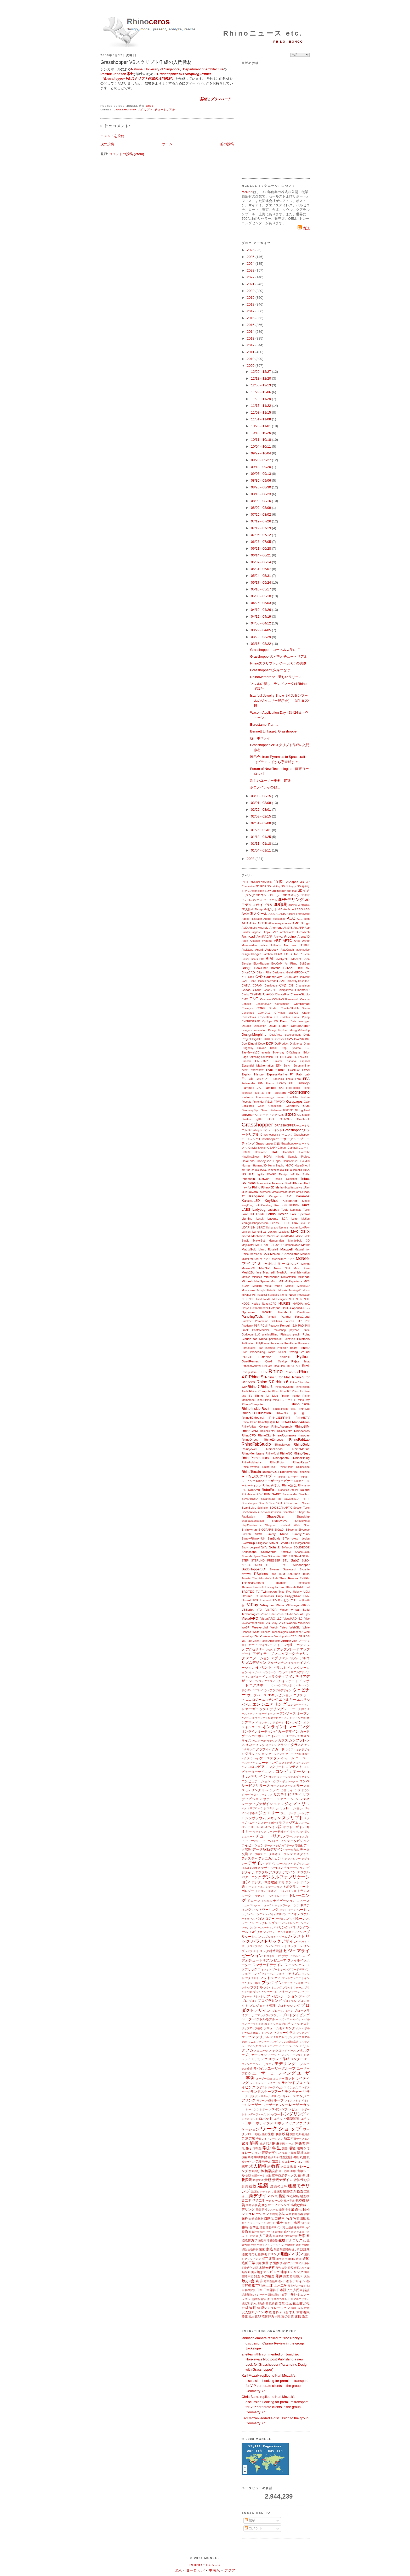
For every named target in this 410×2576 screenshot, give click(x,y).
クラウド (283, 1744)
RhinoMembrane (253, 1453)
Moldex (290, 1285)
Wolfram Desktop (273, 1636)
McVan (305, 1263)
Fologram (279, 1092)
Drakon (261, 1048)
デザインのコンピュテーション (283, 1867)
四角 (294, 2214)
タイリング (297, 1831)
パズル (288, 1918)
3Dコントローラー (269, 895)
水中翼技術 (291, 2236)
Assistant (247, 949)
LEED (285, 1223)
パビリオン (258, 1932)
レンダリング (293, 2114)
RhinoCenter (267, 1431)
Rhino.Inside (300, 1404)
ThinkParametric (253, 1582)
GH (297, 1110)
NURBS (284, 1303)
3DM (268, 890)
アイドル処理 (283, 1645)
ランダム (292, 2087)
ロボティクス (263, 2123)
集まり (289, 2223)
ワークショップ (280, 2129)
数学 (302, 2236)
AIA (249, 923)
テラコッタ (292, 1882)
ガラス (283, 1740)
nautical (262, 1294)
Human (247, 1165)
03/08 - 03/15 (261, 796)
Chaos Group (251, 989)
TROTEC (248, 1591)
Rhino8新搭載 (266, 1422)
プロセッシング (288, 2005)
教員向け (254, 2171)
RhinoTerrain (251, 1472)
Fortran (305, 1097)
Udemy (297, 1591)
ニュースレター (251, 1905)
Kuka (306, 1205)
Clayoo (268, 994)
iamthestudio (276, 1170)
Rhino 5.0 (265, 1382)
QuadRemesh (251, 1361)
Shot (307, 1525)
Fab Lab (303, 1074)
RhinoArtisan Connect (255, 1426)
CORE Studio (267, 1008)
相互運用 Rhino (285, 2258)
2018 (251, 304)
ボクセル (269, 2023)
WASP (245, 1627)
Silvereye (304, 1529)
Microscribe (271, 1276)
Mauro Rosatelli (268, 1249)
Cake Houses (258, 981)
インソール (255, 1672)
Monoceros (248, 1290)
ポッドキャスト (298, 2023)
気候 (303, 2157)
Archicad (248, 936)
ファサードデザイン (268, 1965)
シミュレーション (289, 1808)
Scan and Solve (298, 1503)
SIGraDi (279, 1529)
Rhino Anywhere (283, 1386)
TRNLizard (303, 1587)
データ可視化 (295, 1845)
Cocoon (265, 999)
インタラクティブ (275, 1676)
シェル (279, 1804)
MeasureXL (248, 1268)
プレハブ (304, 1996)
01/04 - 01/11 (261, 850)
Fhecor (270, 1083)
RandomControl (251, 1366)
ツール (290, 1836)
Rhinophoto (281, 1457)
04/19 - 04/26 (261, 610)
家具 (245, 2143)
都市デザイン (296, 2281)
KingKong (247, 1205)
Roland (305, 1489)
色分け (270, 2231)
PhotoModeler (260, 1330)
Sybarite (305, 1569)
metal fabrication (299, 1272)
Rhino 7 (253, 1387)
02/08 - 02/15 (261, 816)
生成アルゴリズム (292, 2240)
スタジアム (290, 1822)
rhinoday (304, 1435)
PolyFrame (262, 1343)
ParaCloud (302, 1316)
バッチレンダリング (294, 1923)
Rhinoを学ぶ (272, 1485)
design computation (254, 1030)
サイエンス (294, 1790)
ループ (278, 2100)
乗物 (245, 2231)
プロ (245, 2000)
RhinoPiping (301, 1457)
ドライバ (282, 1891)
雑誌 (282, 2214)
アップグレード (288, 1649)
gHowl (305, 1110)
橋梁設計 (271, 2171)
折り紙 (295, 2249)
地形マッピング (268, 2272)
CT (276, 1017)
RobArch (254, 1489)
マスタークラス (284, 2032)
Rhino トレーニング (284, 1400)
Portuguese (248, 1347)
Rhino (276, 1371)
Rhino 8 (266, 1387)
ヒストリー (270, 1956)
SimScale (273, 1538)
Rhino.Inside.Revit (255, 1409)
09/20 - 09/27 (261, 460)
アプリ (276, 1658)
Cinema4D (302, 989)
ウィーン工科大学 (281, 1685)
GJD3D (290, 1115)
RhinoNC (286, 1453)
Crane (306, 1012)
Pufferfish (264, 1357)
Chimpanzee (285, 990)
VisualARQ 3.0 (292, 1618)
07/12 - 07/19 (261, 528)
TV (257, 1591)
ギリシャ (271, 1745)
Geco (261, 1105)
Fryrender (258, 1101)
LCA (284, 1218)
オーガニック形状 (295, 1709)
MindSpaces (261, 1281)
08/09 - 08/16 (261, 501)
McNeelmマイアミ (283, 1259)
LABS (246, 1209)
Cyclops (267, 1021)
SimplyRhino (301, 1534)
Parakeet (247, 1321)
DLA (244, 1043)
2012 (251, 345)
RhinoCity (264, 1435)
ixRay (306, 1187)
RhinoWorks (288, 1471)
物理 (252, 2308)
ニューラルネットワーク (276, 1905)
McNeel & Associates (284, 1253)
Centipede (271, 985)
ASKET (305, 945)
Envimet (278, 1061)
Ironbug (284, 1187)
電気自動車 (270, 2281)
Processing (257, 1352)
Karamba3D (251, 1201)
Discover (279, 1039)
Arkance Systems (261, 940)
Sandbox (304, 1494)
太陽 (255, 2267)
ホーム (167, 144)
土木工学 (280, 2285)
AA (280, 909)
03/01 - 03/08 (261, 803)
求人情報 (257, 2166)
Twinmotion (269, 1591)
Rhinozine (304, 1471)
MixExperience (293, 1281)
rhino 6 (282, 1382)
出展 (297, 2222)
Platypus (285, 1334)
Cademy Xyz (273, 976)
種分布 (271, 2223)
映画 (285, 2134)
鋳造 (257, 2276)
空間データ (258, 2175)
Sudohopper (301, 1564)
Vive (307, 1618)
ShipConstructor (251, 1525)
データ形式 (292, 1849)
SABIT (276, 1494)
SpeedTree (260, 1556)
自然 (251, 2218)
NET (244, 1299)
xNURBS (303, 1636)
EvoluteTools (276, 1070)
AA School (289, 909)
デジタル (261, 1872)
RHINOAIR (283, 1422)
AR (275, 932)
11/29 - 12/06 (261, 392)
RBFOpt (267, 1366)
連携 (298, 2316)
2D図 (279, 882)
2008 (251, 859)
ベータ (247, 2019)
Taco (273, 1573)
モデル (301, 2064)
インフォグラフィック (267, 1681)
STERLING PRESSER (265, 1560)
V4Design (292, 1605)
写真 (289, 2218)
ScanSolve (249, 1507)
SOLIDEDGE (302, 1547)
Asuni (259, 949)
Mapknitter (248, 1245)
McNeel (247, 192)
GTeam (282, 1147)
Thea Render (288, 1578)
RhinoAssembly (282, 1426)
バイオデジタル (298, 1914)
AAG (307, 909)
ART (277, 941)
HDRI (268, 1156)
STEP (245, 1560)
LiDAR (245, 1227)
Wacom (291, 1623)
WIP (258, 1636)
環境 (292, 2148)
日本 (259, 2290)
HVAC (289, 1165)
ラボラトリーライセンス (271, 2087)
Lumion (246, 1231)
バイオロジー (265, 1918)
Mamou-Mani (276, 1240)
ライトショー (258, 2083)
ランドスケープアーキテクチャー (276, 2092)
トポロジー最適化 (265, 1891)
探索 (290, 2267)
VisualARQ (250, 1618)
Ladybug (258, 1209)
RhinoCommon (284, 1435)
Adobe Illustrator (252, 918)
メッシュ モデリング (293, 2055)
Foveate (247, 1101)
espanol (291, 1061)
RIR (244, 1490)
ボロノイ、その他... (265, 787)
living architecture (277, 1227)
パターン (299, 1918)
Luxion (272, 1231)
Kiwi (277, 1205)
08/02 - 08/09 (261, 508)
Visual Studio (285, 1614)
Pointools (303, 1338)
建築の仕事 (278, 2186)
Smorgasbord (301, 1543)
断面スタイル (302, 2267)
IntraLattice (264, 1183)
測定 (258, 2263)
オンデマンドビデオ (271, 1722)
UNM (306, 1596)
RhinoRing (268, 1466)
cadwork (304, 977)
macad (246, 1236)
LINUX (261, 1227)
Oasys (245, 1308)
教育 (275, 2166)
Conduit (246, 1003)
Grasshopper (125, 109)
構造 (282, 2196)
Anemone (275, 927)
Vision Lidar (268, 1614)
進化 (287, 2231)
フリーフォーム (289, 1991)
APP (301, 927)
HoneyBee (264, 1161)
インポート (290, 1681)
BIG (261, 959)
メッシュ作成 (278, 2059)
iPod (307, 1183)
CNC (253, 999)
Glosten (246, 1119)
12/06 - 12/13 (261, 385)
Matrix (305, 1245)
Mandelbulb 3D (299, 1240)
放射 (307, 2308)
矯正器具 (284, 2171)
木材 (299, 2312)
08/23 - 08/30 (261, 487)
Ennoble (247, 1061)
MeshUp (282, 1272)
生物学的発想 (292, 2245)
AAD (300, 909)
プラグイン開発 (293, 1983)
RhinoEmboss (273, 1439)
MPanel (246, 1294)
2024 (251, 264)
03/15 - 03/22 (261, 644)
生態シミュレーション (270, 2245)
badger (256, 954)
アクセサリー (255, 1649)
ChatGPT (269, 990)
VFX (259, 1609)
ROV (260, 1494)
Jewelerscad (280, 1192)
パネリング (280, 1927)
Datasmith (260, 1025)
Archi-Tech (303, 932)
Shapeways (279, 1520)
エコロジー (253, 1699)
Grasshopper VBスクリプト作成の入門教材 (146, 62)
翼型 (258, 2316)
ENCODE (304, 1057)
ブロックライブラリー (268, 2015)
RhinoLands (274, 1449)
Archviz (278, 936)
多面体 (274, 2263)
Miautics (257, 1277)
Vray (274, 1623)
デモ (281, 1882)
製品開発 (285, 2249)
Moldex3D (303, 1285)
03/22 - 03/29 (261, 637)
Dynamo (296, 1048)
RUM (267, 1494)
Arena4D (304, 936)
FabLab (247, 1079)
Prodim (270, 1352)
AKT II (262, 923)
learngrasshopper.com (255, 1223)
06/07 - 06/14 (261, 562)
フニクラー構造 (251, 1983)
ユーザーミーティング (273, 2073)
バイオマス (248, 1918)
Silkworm (291, 1529)
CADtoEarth (291, 977)
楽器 (285, 2148)
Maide (299, 1236)
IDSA (306, 1170)
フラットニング (273, 1987)
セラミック (259, 1831)
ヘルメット (297, 2019)
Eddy (306, 1052)
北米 (178, 2570)
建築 (263, 2185)
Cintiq (245, 994)
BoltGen (305, 963)
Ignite (261, 1174)
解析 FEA (265, 2143)
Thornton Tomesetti (293, 1582)
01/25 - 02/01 (261, 830)
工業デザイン (257, 2196)
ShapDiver (289, 1512)
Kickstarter (290, 1200)
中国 (250, 2276)
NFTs (299, 1299)
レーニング (252, 2109)
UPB (255, 1600)
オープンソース (284, 1713)
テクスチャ (250, 1858)
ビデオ (283, 1956)
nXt (307, 1303)
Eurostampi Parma (264, 724)
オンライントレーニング (286, 1726)
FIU (291, 1083)
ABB (272, 913)
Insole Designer (286, 1178)
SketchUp (248, 1543)
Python (303, 1356)
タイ (286, 1831)
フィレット (264, 1969)
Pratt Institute (266, 1347)
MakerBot (259, 1240)
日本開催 (269, 2290)
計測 (245, 2186)
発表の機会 (280, 2299)
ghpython (248, 1114)
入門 (289, 2290)
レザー (264, 2109)
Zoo (294, 1640)
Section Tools (301, 1507)
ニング (295, 1905)
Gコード (304, 1147)
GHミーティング (266, 1114)
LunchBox (259, 1231)
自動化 (269, 2218)
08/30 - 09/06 (261, 480)
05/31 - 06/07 (261, 569)
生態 (253, 2245)
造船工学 (248, 2263)
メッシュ (274, 2054)
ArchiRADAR (264, 936)
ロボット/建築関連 (286, 2118)
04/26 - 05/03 (261, 603)
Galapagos (294, 1101)
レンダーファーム (255, 2114)
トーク (250, 1886)
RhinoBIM (302, 1426)
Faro (298, 1079)
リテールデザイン (271, 2096)
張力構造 (267, 2276)
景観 (267, 2180)
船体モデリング (269, 2254)
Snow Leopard (251, 1547)
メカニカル (261, 2050)
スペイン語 (273, 1827)
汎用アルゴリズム (299, 2299)
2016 (251, 318)
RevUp (246, 1372)
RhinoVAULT (270, 1471)
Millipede (304, 1276)
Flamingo (303, 1083)
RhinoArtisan (301, 1422)
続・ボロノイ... (261, 738)
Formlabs (292, 1097)
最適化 (296, 2209)
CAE (245, 981)
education (267, 1057)
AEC (291, 918)
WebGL (295, 1627)
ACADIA (281, 913)
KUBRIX (294, 1205)
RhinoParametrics (255, 1458)
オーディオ (265, 1713)
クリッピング (277, 1753)
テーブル (283, 1854)
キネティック (255, 1744)
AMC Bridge (301, 923)
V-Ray (252, 1605)
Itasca (294, 1187)
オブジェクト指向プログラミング (272, 1718)
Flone (306, 1087)
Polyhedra (277, 1343)
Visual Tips (302, 1614)
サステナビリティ (288, 1794)
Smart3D (286, 1543)
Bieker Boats (250, 959)
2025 (251, 257)
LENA (294, 1223)
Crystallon (265, 1017)
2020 (251, 291)
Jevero (253, 1191)
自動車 (280, 2218)
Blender (246, 963)
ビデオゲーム (297, 1956)
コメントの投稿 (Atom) (126, 154)
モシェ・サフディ (263, 2064)
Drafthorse (296, 1043)
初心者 (305, 2223)
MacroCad (273, 1236)
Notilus (256, 1303)
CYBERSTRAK (251, 1021)
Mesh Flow (302, 1268)
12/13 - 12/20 (261, 378)
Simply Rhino (277, 1534)
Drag (307, 1043)
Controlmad (302, 1003)
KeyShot (271, 1201)
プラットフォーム (293, 1987)
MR (254, 1294)
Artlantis (276, 945)
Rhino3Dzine (249, 1422)
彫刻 (279, 2276)
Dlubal (252, 1043)
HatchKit (304, 1152)
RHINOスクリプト (259, 1476)
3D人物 (246, 909)
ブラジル (256, 1987)
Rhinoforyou (282, 1444)
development (293, 1034)
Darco (284, 1021)
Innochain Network (256, 1178)
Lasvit (259, 1218)
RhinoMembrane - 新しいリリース (276, 677)
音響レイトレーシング (269, 2138)
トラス (292, 1891)
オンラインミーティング (259, 1731)
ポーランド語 (256, 2023)
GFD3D (288, 1110)
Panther (286, 1316)
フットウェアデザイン (296, 1978)
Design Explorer (278, 1030)
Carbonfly (291, 981)
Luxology (283, 1231)
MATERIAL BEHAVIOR (269, 1245)
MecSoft (264, 1268)
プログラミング (270, 2001)
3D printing (274, 886)
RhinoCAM (250, 1431)
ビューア (280, 1960)
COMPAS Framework (285, 999)
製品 (276, 2249)
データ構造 (256, 1854)
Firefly (281, 1083)
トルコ (270, 1896)
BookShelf (261, 967)
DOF (269, 1043)
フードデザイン (300, 1969)
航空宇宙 (289, 2200)
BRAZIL (289, 968)
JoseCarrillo (296, 1192)
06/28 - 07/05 (261, 542)
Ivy (300, 1187)
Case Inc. (304, 981)
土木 (269, 2285)
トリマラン (258, 1896)
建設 (252, 2186)
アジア (230, 2570)
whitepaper (296, 1632)
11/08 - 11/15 (261, 412)
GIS (281, 1114)
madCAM (287, 1236)
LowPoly (304, 1227)
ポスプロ (281, 2023)
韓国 (293, 2152)
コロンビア (256, 1767)
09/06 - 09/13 (261, 474)
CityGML (255, 994)
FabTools (278, 1079)
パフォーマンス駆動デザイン (285, 1932)
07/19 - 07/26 (261, 521)
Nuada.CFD (269, 1303)
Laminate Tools (300, 1209)
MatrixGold (249, 1249)
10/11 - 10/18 (261, 440)
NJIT (307, 1299)
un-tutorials (267, 1596)
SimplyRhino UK (253, 1538)
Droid (273, 1048)
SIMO (258, 1534)
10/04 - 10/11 (261, 446)
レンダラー (273, 2114)
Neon (292, 1294)
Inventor (277, 1183)
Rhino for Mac (266, 1395)
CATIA (246, 985)
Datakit (246, 1025)
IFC (251, 1174)
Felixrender (248, 1083)
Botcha (276, 967)
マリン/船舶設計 (288, 2041)
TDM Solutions (289, 1573)
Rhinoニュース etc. (263, 33)
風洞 (271, 2303)
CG (291, 985)
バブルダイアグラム (274, 1936)
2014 (251, 332)
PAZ (299, 1321)
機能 (296, 2157)
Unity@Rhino (293, 1596)
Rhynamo (304, 1485)
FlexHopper (293, 1087)
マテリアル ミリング (282, 2037)
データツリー (253, 1841)
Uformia (247, 1596)
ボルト (300, 2028)
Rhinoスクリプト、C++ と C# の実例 (278, 663)
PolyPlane (290, 1343)
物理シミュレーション (273, 2307)
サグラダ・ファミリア (259, 1794)
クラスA (297, 1745)
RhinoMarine (301, 1449)
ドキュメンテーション (268, 1886)
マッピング (303, 2032)
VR (267, 1623)
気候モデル (263, 2161)
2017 (251, 311)
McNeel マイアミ (260, 1259)
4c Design (257, 909)
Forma (280, 1097)
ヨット (290, 2078)
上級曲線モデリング (298, 2227)
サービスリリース (256, 1786)
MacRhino (258, 1236)
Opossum (248, 1312)
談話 (253, 2272)
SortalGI (286, 1552)
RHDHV (262, 1372)
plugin (296, 1334)
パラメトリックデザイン (274, 1941)
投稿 (250, 2520)
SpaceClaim (302, 1552)
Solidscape (249, 1551)
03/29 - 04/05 (261, 630)
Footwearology (265, 1097)
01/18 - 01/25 (261, 837)
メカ (249, 2050)
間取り (286, 2152)
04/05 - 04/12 (261, 623)
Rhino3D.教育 (293, 1413)
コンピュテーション (256, 1781)
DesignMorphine (254, 1034)
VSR (282, 1623)
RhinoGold (302, 1444)
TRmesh (291, 1587)
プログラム (289, 2000)
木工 (292, 2312)
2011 (251, 352)
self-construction (271, 1512)
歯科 (245, 2218)
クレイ (254, 1758)
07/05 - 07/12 (261, 535)
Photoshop (279, 1330)
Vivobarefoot (249, 1623)
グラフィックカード (270, 1749)
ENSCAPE (262, 1061)
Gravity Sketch (257, 1147)
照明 (262, 2227)
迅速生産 (278, 2236)
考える (270, 2200)
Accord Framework (298, 913)
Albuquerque (276, 923)
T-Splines (261, 1574)
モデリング (285, 2063)
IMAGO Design (277, 1174)
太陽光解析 (267, 2267)
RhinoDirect (250, 1439)
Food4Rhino (298, 1092)
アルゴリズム (290, 1658)
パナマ (267, 1927)
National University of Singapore (155, 69)
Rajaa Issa (300, 1361)
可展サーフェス (300, 2138)
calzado (271, 981)
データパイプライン (274, 1841)
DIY (307, 1039)
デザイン (256, 1863)
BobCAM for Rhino (284, 963)
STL (285, 1560)
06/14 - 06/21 (261, 555)
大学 (284, 2267)
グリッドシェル (256, 1753)
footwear (247, 1097)
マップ (246, 2037)
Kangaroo (256, 1196)
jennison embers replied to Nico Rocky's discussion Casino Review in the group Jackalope (273, 2343)
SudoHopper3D (253, 1569)
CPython (280, 1012)
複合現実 (299, 2303)
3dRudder (279, 890)
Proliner (281, 1352)
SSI (291, 1556)
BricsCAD (248, 972)
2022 (251, 277)
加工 (287, 2138)
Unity (279, 1596)
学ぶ (267, 2148)
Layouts (272, 1218)
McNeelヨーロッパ (282, 1264)
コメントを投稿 (112, 136)
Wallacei (304, 1623)
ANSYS (288, 927)
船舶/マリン (292, 2254)
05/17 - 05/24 (261, 582)
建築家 (278, 2191)
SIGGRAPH (266, 1529)
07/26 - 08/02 (261, 514)
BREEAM (304, 968)
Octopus (275, 1308)
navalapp (273, 1294)
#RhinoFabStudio (261, 882)
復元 (289, 2303)
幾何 (250, 2157)
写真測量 (299, 2218)
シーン (295, 1799)
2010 (251, 359)
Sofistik (274, 1547)
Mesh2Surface (251, 1272)
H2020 (246, 1152)
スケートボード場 (271, 1822)
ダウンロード (220, 99)
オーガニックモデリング (264, 1709)
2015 (251, 325)
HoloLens (248, 1161)
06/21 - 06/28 (261, 548)
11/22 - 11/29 (261, 399)
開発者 (300, 2143)
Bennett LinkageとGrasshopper (274, 731)
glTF (259, 1119)
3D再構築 (304, 905)
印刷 (278, 2134)
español (305, 1061)
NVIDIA (298, 1303)
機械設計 (286, 2157)
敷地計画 (263, 2303)
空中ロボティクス (284, 2175)
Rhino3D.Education (256, 1413)
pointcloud (275, 1339)
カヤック (271, 1740)
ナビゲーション (284, 1900)
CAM (280, 981)
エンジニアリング (269, 1704)
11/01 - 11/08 (261, 419)
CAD (259, 977)
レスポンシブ (278, 2109)
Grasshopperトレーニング (276, 1134)
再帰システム (270, 2209)
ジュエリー (269, 1813)
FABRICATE (263, 1079)
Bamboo (268, 954)
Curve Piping (301, 1017)
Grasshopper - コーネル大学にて (275, 650)
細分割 (274, 2214)
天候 (307, 2276)
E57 (307, 1048)
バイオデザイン (277, 1914)
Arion (245, 940)
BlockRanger (261, 963)
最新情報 (284, 2209)
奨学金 (254, 2227)
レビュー (294, 2109)
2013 (251, 338)
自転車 (259, 2218)
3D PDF (260, 886)
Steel (297, 1556)
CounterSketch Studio (295, 1008)
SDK (273, 1507)
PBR (257, 1325)
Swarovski (289, 1569)
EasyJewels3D (250, 1052)
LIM (253, 1227)
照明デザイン (274, 2227)
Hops (276, 1161)
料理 (278, 2316)
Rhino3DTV (302, 1417)
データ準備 (270, 1854)
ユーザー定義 (264, 2078)
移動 (257, 2134)
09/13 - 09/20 (261, 467)
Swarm (274, 1569)
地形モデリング (292, 2272)
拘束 (274, 2196)
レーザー (254, 2105)
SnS (264, 1547)
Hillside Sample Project (293, 1156)
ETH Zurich (283, 1065)
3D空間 (292, 905)
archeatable (287, 932)
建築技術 (289, 2191)
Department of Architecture (203, 69)
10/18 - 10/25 (261, 433)
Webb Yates (279, 1627)
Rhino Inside (290, 1395)
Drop (284, 1048)
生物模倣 (253, 2249)
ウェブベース (257, 1695)
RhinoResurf (301, 1462)
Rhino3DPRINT (280, 1417)
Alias (288, 923)
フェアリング (251, 1973)
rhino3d (304, 1408)
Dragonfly (247, 1048)
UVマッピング (283, 1600)
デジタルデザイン (282, 1872)
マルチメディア (268, 2046)
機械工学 (273, 2157)
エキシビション (280, 1695)
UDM (306, 1591)
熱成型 (256, 2299)
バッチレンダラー (268, 1923)
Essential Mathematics (258, 1065)
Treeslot (279, 1587)
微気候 (245, 2303)
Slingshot (261, 1543)
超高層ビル (296, 2276)
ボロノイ (258, 2032)
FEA (306, 1079)
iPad (288, 1183)
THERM (305, 1578)
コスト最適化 (287, 1762)
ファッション (294, 1965)
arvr (295, 945)
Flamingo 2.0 (251, 1087)
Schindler (263, 1507)
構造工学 (258, 2200)
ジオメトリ (295, 1803)
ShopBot (270, 1525)
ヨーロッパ (195, 2570)
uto (270, 1600)
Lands (260, 1214)
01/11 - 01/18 (261, 843)
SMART (273, 1543)
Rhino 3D (291, 1372)
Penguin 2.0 (288, 1325)
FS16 (269, 1101)
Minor (274, 1281)
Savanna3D (250, 1498)
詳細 (203, 99)
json (307, 1191)
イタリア (293, 1662)
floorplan (247, 1092)
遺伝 (264, 2134)
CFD (282, 985)
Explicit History (253, 1074)
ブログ (253, 2000)
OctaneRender (259, 1308)
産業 (288, 2214)
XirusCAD (290, 1636)
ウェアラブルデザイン (278, 1690)
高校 (254, 2205)
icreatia (297, 1170)
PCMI (264, 1325)
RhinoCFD (249, 1435)
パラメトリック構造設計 (264, 1951)
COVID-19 (264, 1012)
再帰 (258, 2209)
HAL (275, 1152)
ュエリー (278, 2078)
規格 (307, 2161)
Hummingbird (276, 1165)
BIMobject (281, 959)
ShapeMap (303, 1516)
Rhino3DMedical (253, 1417)
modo (278, 1285)
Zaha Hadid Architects (266, 1640)
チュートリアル (165, 109)
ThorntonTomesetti (253, 1587)
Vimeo (284, 1609)
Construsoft (282, 1003)
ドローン (253, 1900)
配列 (270, 2299)
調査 (286, 2276)
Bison (306, 959)
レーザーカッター (275, 2104)
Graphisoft (303, 1119)
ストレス (256, 1827)
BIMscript (294, 959)
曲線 (293, 2171)
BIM (269, 958)
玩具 (300, 2152)
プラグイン (272, 1982)
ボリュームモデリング (279, 2028)
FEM (260, 1083)
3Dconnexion (256, 890)
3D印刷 (280, 904)
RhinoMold (272, 1453)
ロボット (265, 2119)
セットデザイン (294, 1827)
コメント (254, 2528)
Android (263, 927)
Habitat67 (260, 1152)
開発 (275, 2143)
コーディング (268, 1762)
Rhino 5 (256, 1377)
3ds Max (292, 890)
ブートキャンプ (281, 1969)
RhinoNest (302, 1453)
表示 (253, 2303)
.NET (245, 881)
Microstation (288, 1277)
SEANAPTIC (284, 1507)
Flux (268, 1092)
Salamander (290, 1494)
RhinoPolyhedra (251, 1462)
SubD (295, 1560)
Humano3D (260, 1165)
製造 (269, 2249)
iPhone (297, 1183)
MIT (281, 1281)
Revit (306, 1366)
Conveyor (247, 1008)
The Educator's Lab (265, 1578)
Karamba (303, 1196)
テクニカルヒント (271, 1858)
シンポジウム (255, 1818)
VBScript (247, 1609)
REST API (293, 1366)
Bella (307, 954)
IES (244, 1174)
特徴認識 (250, 2290)
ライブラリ (274, 2083)
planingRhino (270, 1334)
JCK (244, 1191)
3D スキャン (289, 886)
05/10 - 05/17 (261, 589)
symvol (246, 1573)
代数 (278, 2267)
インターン (270, 1672)
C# (307, 972)
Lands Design (277, 1214)
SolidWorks (268, 1551)
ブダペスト (252, 1978)
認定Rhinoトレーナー (254, 2294)
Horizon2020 (290, 1161)
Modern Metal (261, 1285)
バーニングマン (258, 1914)
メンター (297, 2059)
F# (292, 1074)
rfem (254, 1372)
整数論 (274, 2240)
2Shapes (292, 881)
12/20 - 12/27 (261, 372)
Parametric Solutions (268, 1321)
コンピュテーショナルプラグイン (289, 1776)
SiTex (286, 1538)
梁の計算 (287, 2316)
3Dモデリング (291, 899)
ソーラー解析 (275, 1831)
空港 (268, 2175)
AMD (245, 927)
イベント (263, 1667)
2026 (251, 250)
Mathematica (292, 1245)
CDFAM (257, 985)
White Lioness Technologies (270, 1632)
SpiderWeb (274, 1556)
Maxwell (286, 1249)
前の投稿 (227, 144)
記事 (245, 2166)
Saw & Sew (267, 1503)
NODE (245, 1303)
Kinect (306, 1200)
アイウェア (265, 1645)
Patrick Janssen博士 (116, 74)
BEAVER (296, 954)
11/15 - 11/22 (261, 406)
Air (254, 923)
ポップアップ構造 (252, 2028)
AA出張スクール (254, 914)
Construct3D (263, 1003)
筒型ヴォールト (297, 2285)
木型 (285, 2312)
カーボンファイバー (266, 1736)
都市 (281, 2281)
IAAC (263, 1169)
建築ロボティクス (262, 2191)
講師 (248, 2205)
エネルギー (287, 1699)
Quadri (269, 1361)
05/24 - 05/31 (261, 576)
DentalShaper (300, 1025)
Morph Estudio (266, 1290)
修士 (279, 2223)
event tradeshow (252, 1070)
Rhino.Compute (252, 1404)
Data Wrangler (300, 1021)
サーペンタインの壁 (274, 1790)
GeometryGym (250, 1110)
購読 (304, 228)
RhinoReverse (250, 1466)
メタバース (289, 2050)
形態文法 (258, 2180)
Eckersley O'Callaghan (286, 1052)
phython (294, 1330)
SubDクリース (272, 1565)
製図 (262, 2249)
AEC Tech (303, 918)
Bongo (247, 968)
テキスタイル (300, 1854)
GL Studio (303, 1114)
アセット (271, 1649)
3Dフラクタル (268, 900)
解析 (254, 2143)
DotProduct (281, 1043)
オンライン (293, 1722)
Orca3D (266, 1312)
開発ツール (287, 2143)
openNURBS (301, 1308)
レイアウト (291, 2100)
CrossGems (249, 1017)
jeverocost (265, 1192)
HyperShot (301, 1165)
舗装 (294, 2308)
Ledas (274, 1223)
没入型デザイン (253, 2312)
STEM (306, 1556)
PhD (301, 1325)
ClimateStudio (300, 994)
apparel (256, 932)
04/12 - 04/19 (261, 616)
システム (269, 1808)
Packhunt (284, 1312)
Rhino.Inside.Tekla (284, 1408)
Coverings (248, 1012)
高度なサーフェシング (274, 2205)
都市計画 (258, 2285)
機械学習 (260, 2157)
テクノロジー (293, 1858)
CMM (245, 999)
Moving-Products (299, 1290)
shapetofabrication (253, 1520)
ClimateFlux (282, 994)
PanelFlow (303, 1312)
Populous (304, 1343)
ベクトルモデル (264, 2019)
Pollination (248, 1343)
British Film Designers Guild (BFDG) (280, 972)
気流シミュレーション (287, 2161)
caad (251, 977)
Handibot (288, 1152)
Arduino (290, 936)
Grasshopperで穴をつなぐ (270, 670)
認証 (306, 2290)
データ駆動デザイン (268, 1849)
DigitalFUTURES (262, 1039)
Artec (297, 940)
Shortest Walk (290, 1525)
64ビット (270, 909)
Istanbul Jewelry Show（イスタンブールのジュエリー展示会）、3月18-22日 (279, 701)
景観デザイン (282, 2180)
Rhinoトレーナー (288, 1476)
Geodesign (275, 1105)
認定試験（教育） (279, 2294)
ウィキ (297, 1685)
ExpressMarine (277, 1074)
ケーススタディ (271, 1758)
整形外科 (263, 2240)
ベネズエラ (282, 2019)
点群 (259, 2281)
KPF (284, 1205)
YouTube (247, 1640)
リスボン (254, 2096)
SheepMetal (302, 1520)
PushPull (284, 1357)
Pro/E (245, 1352)
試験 (307, 2214)
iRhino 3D (268, 1187)
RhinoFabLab (299, 1439)
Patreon (289, 1321)
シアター (283, 1799)
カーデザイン (288, 1731)
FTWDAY (279, 1101)
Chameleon (303, 985)
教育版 (285, 2166)
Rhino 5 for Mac (278, 1377)
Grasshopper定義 (268, 1143)
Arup (286, 945)
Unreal (246, 1600)
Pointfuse (289, 1339)
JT (243, 1196)
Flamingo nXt (274, 1087)
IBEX (288, 1169)
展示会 (248, 2281)
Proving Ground (298, 1352)
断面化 (246, 2272)
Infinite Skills (300, 1174)
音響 (252, 2138)
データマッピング (275, 1845)
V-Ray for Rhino (272, 1605)
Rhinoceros (302, 1431)
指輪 (301, 2214)
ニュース (303, 1900)
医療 (270, 2134)
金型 (248, 2175)
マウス (268, 2032)
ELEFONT (286, 1057)
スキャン (274, 1818)
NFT (291, 1299)
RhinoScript (285, 1466)
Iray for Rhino (251, 1187)
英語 (292, 2134)
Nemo (284, 1294)
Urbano (263, 1600)
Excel (306, 1070)
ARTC (287, 941)
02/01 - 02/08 (261, 823)
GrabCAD (286, 1119)
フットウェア (270, 1978)
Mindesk (247, 1281)
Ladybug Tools (277, 1209)
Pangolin (271, 1316)
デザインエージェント (279, 1863)
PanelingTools (252, 1316)
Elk (295, 1057)
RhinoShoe (303, 1466)
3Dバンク (253, 900)
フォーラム (268, 1973)
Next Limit (255, 1299)
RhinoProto (277, 1462)
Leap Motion (301, 1218)
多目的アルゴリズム (292, 2263)
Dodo (261, 1043)
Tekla (306, 1573)
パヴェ (279, 1918)
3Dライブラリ (263, 904)
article (264, 945)
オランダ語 (299, 1718)
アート (253, 1645)
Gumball (292, 1147)
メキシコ (275, 2050)
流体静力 (268, 2316)
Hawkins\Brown (251, 1156)
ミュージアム (288, 2046)
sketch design (301, 1538)
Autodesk (271, 949)
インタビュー (253, 1676)
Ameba (252, 927)
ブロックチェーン (282, 2010)
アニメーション (258, 1658)
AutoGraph (287, 949)
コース (300, 1758)
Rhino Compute (260, 1391)
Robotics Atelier (288, 1490)
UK (256, 1596)
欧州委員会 (303, 2134)
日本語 (281, 2290)
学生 (276, 2148)
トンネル (266, 1900)
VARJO (305, 1605)
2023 (251, 270)
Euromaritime (301, 1065)
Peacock (274, 1325)
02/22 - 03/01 (261, 809)
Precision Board (287, 1347)
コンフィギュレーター (284, 1781)
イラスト (280, 1667)
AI (243, 923)
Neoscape (303, 1294)
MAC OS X (300, 1231)
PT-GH (246, 1357)
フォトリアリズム (288, 1973)
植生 (262, 2231)
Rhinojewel (249, 1449)
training (269, 1587)
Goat (270, 1119)
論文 (305, 2316)
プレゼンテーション (282, 1996)
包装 (300, 2308)
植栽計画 (254, 2231)
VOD (261, 1623)
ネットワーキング (265, 1909)
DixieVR (299, 1039)
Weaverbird (260, 1627)
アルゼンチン (277, 1662)
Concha (305, 999)
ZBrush (286, 1640)
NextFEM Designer (275, 1299)
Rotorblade (248, 1494)
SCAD (280, 1503)
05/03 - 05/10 (261, 596)
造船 (306, 2259)
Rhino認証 (289, 1485)
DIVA (289, 1039)
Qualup (282, 1361)
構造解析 (293, 2196)
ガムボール (259, 1740)
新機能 (279, 2231)
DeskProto (275, 1034)
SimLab (246, 1534)
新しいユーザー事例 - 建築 (270, 780)
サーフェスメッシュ (283, 1785)
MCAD (264, 1253)
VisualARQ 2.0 (270, 1618)
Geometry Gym (298, 1105)
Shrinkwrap (249, 1529)
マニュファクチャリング (262, 2041)
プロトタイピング (296, 2015)
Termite (246, 1578)
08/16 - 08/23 (261, 494)
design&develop (300, 1030)
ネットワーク (288, 1909)
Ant (296, 927)
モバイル (259, 2068)
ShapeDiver (275, 1516)
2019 (251, 298)
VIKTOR (271, 1609)
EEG (276, 1057)
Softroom (286, 1547)
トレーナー (281, 1896)
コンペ (304, 1781)
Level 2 (305, 1223)
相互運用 (268, 2258)
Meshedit (269, 1272)
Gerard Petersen (271, 1110)
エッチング (270, 1699)
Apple (267, 932)
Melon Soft (282, 1268)
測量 (265, 2263)
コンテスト (293, 1767)
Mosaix (282, 1290)
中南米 (214, 2570)
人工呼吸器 (251, 2236)
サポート (269, 1799)
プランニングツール (265, 1992)
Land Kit (248, 1214)
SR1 (285, 1556)
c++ (244, 976)
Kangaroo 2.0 (280, 1196)
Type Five (284, 1591)
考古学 (279, 2200)
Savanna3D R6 (271, 1498)
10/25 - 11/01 (261, 426)
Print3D (304, 1347)
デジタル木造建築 (264, 1882)
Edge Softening (251, 1057)
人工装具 (265, 2235)
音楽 (245, 2138)
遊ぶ (251, 2316)
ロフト (254, 2118)
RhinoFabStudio (256, 1444)
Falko (289, 1079)
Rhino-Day (303, 1400)
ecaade (265, 1052)
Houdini (305, 1161)
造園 (298, 2258)
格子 (249, 2148)
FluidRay (259, 1092)
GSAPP (272, 1147)
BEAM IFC (281, 954)
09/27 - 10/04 (261, 453)
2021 (251, 284)
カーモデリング (290, 1736)
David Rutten (278, 1025)
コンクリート (275, 1766)
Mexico (246, 1277)
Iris (277, 1187)
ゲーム (290, 1758)
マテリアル (260, 2037)
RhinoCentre (284, 1431)
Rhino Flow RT (281, 1391)
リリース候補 (265, 2100)
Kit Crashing (264, 1205)
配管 (264, 2299)
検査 (300, 2191)
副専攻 (279, 2303)
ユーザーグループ (281, 2068)
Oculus (286, 1308)
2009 (251, 366)
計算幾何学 (302, 2180)
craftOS (293, 1012)
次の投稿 (107, 144)
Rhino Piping (263, 1400)
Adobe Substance (274, 918)
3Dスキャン (291, 895)
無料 (275, 2312)
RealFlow (279, 1366)
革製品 (257, 2148)
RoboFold (269, 1490)
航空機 (300, 2200)
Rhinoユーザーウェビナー (274, 1481)
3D (302, 881)
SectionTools (250, 1512)
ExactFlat (293, 1070)
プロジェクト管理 (262, 2005)
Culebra (285, 1017)
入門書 (298, 2290)
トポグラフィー (294, 1886)
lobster (294, 1227)
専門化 (253, 2254)
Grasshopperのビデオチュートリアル (278, 656)
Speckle (247, 1556)
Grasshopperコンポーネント (265, 1130)
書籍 (245, 2227)
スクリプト (145, 109)
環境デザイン (271, 2152)
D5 (276, 1021)
